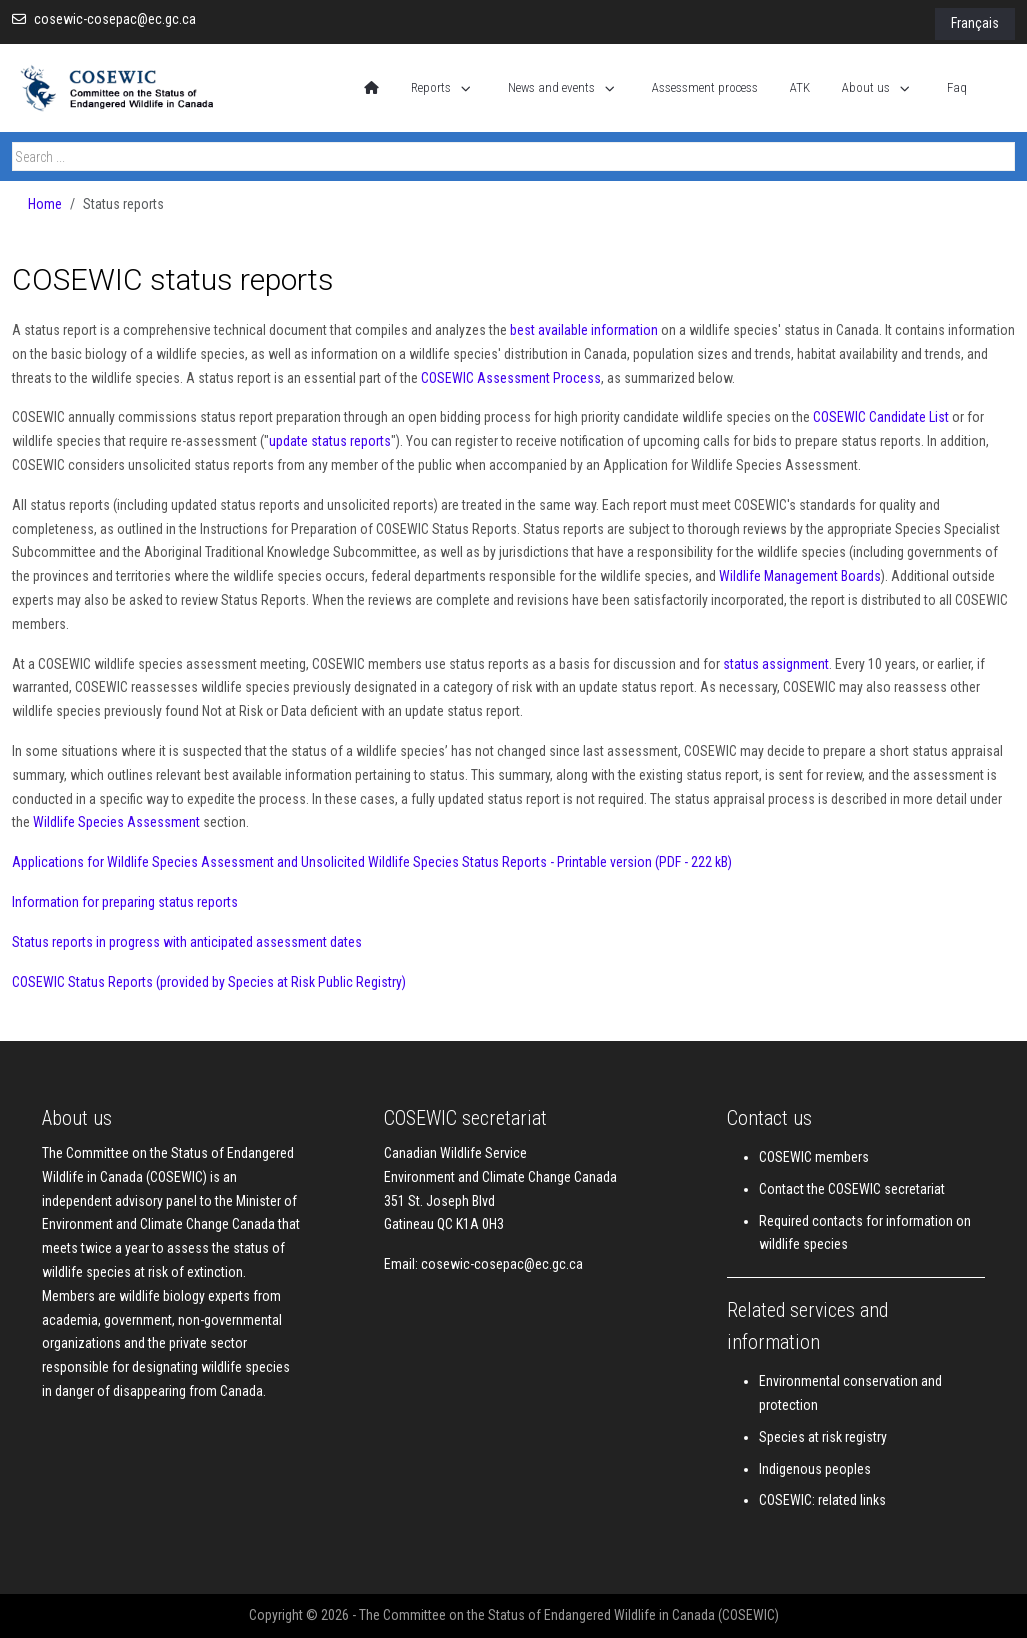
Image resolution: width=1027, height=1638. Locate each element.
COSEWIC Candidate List (881, 417)
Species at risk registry (823, 1437)
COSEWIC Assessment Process (511, 378)
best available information (584, 330)
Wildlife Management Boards (800, 576)
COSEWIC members (814, 1157)
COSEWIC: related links (822, 1500)
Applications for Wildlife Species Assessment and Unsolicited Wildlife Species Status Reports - (283, 862)
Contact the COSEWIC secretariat (852, 1189)
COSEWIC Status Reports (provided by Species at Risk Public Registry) (209, 982)
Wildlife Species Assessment (116, 822)
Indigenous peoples (815, 1469)
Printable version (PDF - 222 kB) (643, 862)
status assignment (776, 664)
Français (975, 23)
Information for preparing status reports (125, 902)
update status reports (330, 441)
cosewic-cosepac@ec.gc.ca (115, 19)
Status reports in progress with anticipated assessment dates (187, 942)
